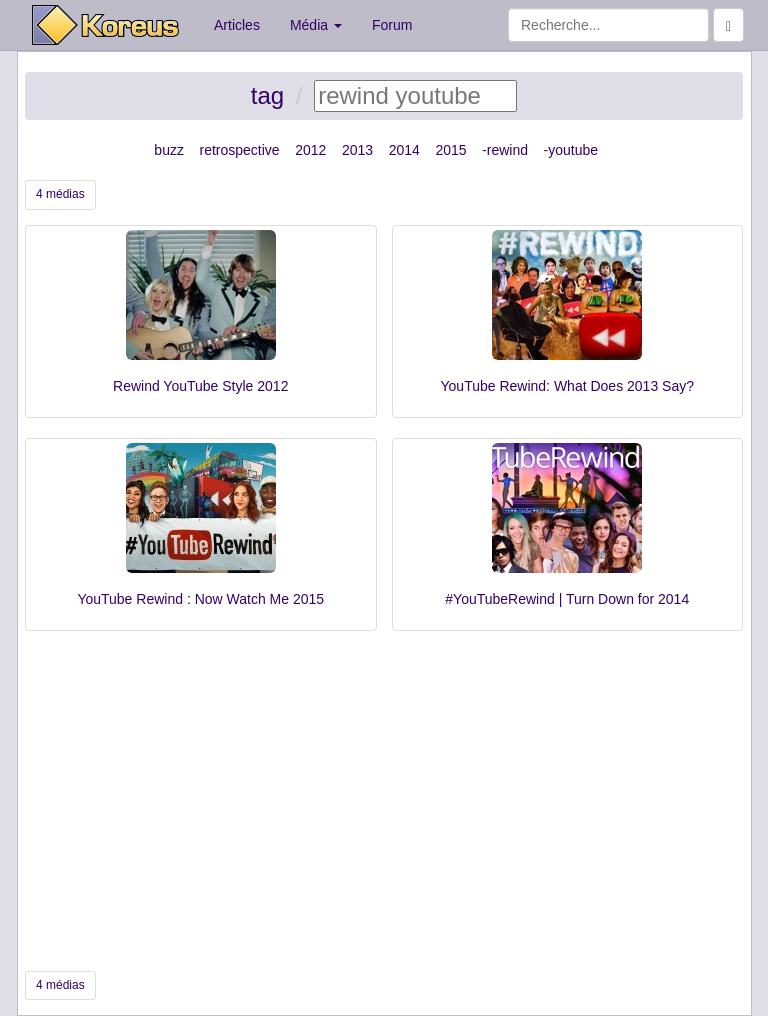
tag (267, 95)
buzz (169, 150)
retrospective (240, 150)
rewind (507, 150)
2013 (357, 150)
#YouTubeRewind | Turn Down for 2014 (567, 599)
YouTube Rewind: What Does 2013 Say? (567, 386)
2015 (450, 150)
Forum (392, 25)
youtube (573, 150)
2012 (310, 150)
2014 (404, 150)
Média (316, 25)
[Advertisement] (384, 801)
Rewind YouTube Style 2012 (200, 386)
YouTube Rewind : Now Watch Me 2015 (200, 599)
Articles (237, 25)
